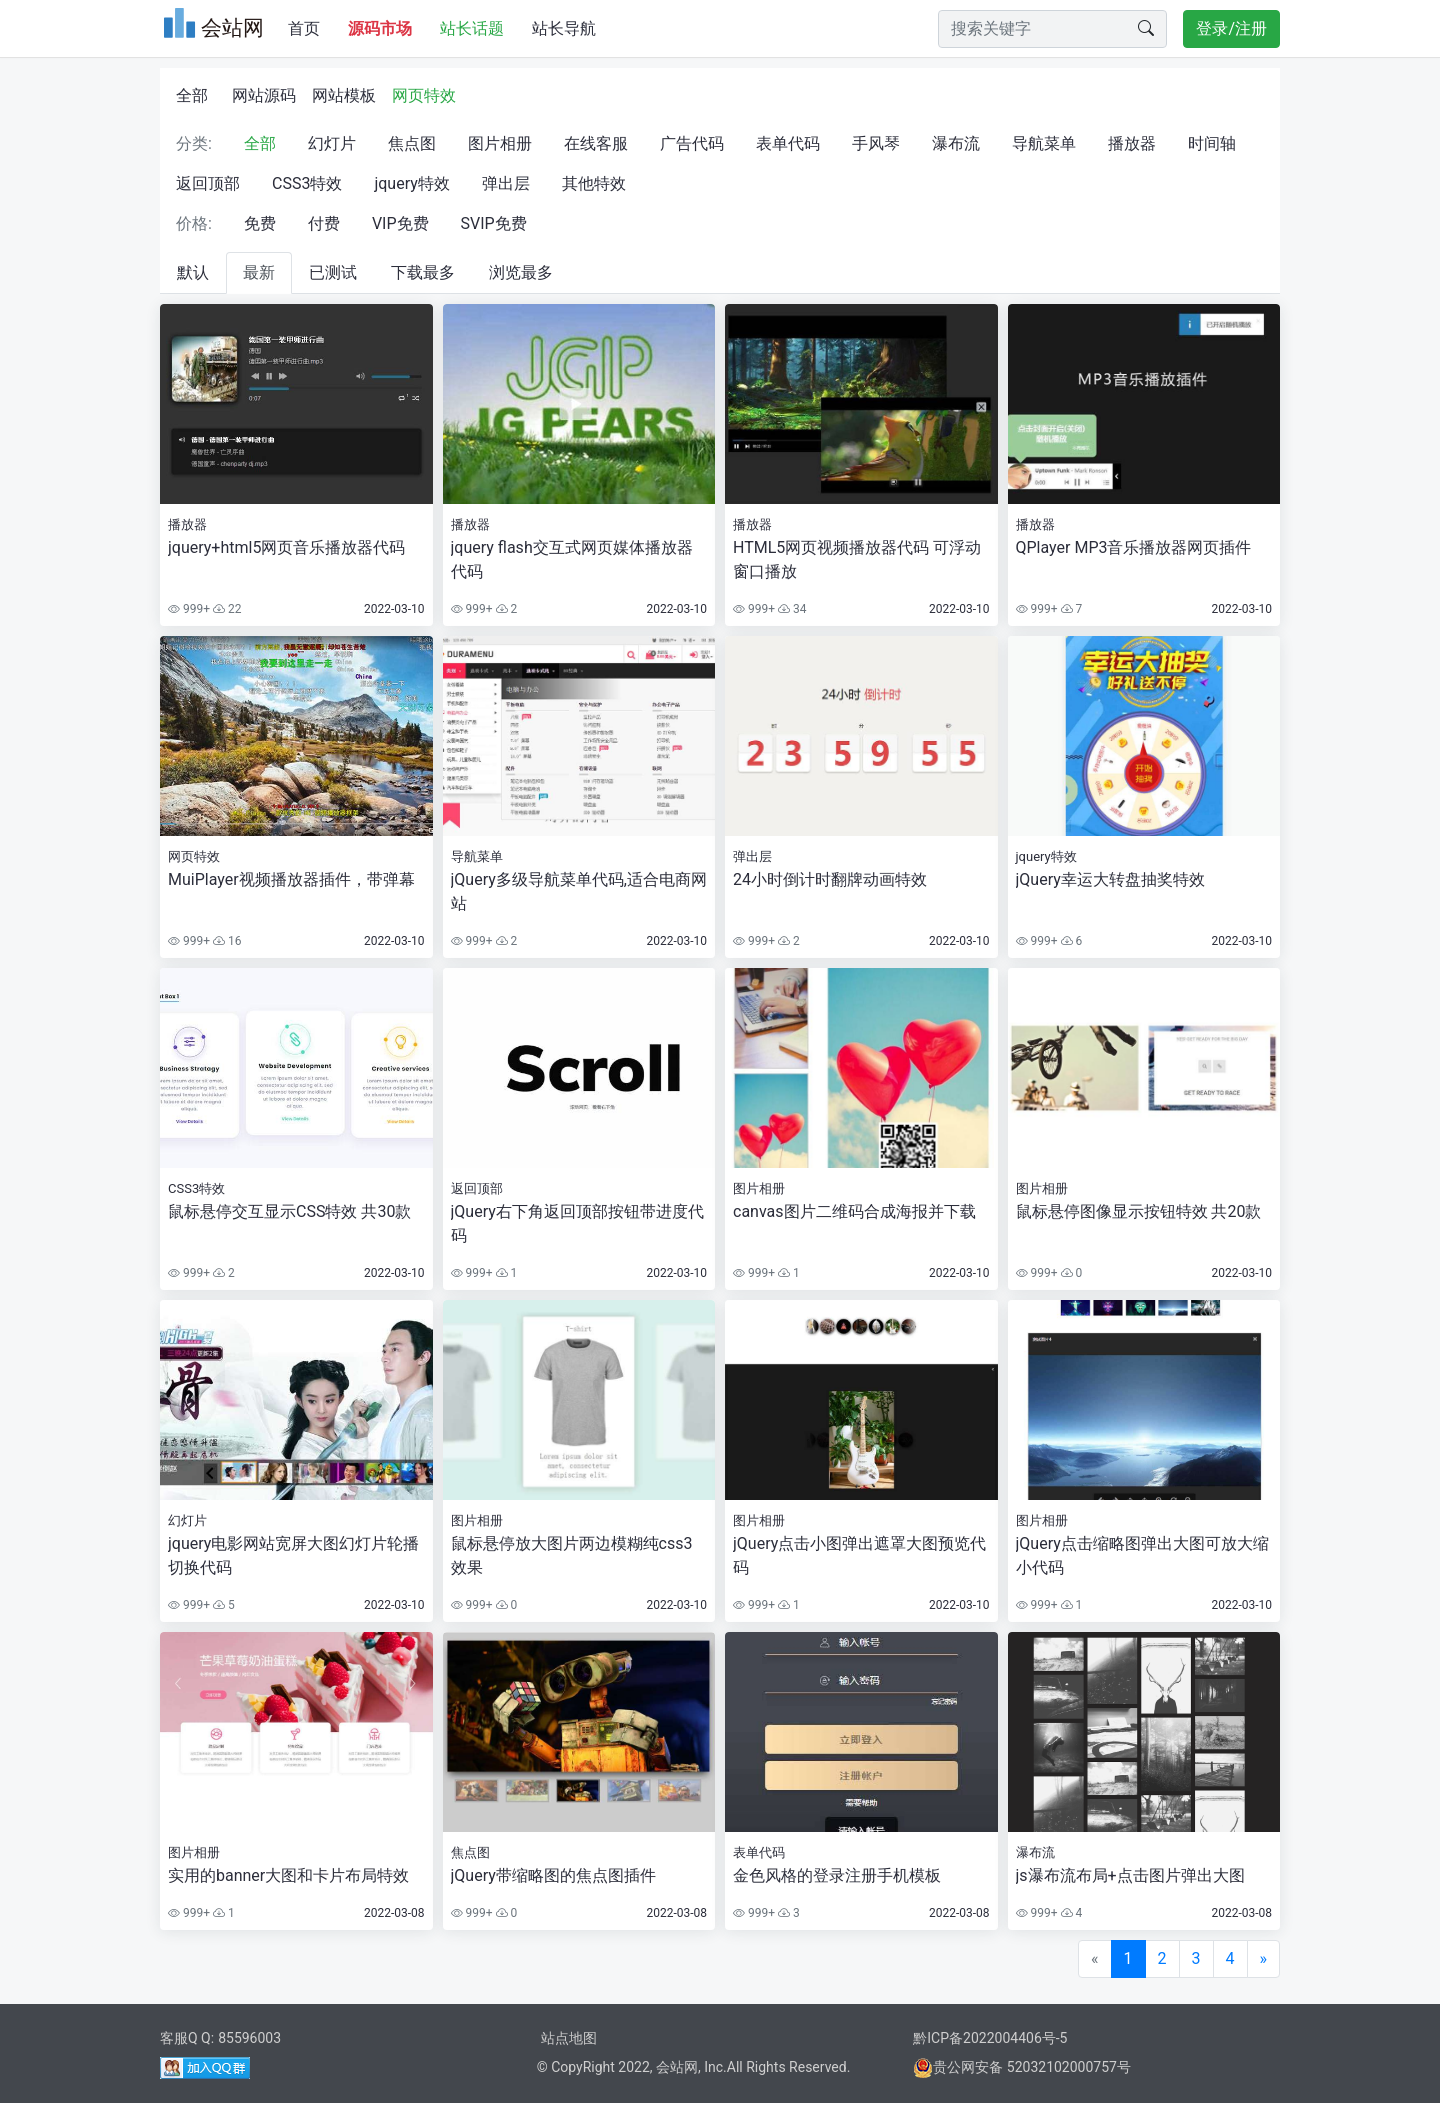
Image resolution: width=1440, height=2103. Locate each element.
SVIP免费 (494, 223)
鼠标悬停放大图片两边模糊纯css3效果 (572, 1555)
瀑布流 (956, 143)
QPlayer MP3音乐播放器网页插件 (1134, 547)
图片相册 (500, 143)
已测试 (333, 272)
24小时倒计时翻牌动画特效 (830, 879)
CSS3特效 (307, 183)
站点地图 (569, 2038)
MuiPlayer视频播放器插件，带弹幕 (291, 879)
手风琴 (876, 143)
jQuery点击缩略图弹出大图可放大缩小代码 (1142, 1555)
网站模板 (344, 95)
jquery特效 (411, 183)
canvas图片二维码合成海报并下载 (854, 1211)
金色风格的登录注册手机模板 (837, 1875)
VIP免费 (400, 223)
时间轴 (1212, 143)
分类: (194, 143)
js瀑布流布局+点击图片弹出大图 (1130, 1875)
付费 (324, 223)
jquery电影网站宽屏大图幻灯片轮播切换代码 (293, 1555)
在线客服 (596, 143)
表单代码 (788, 143)
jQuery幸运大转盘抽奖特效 (1110, 879)
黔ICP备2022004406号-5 (990, 2038)
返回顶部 (208, 183)
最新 (259, 272)
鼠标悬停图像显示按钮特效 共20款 (1139, 1211)
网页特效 (424, 95)
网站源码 (264, 95)
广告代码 (692, 143)
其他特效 (594, 183)
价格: (194, 223)
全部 (192, 95)
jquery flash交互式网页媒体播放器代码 (572, 559)
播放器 (1132, 143)
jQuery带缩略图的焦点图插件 (553, 1875)
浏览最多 (521, 272)
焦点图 (412, 143)
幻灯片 (332, 143)
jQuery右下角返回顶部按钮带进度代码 (577, 1223)
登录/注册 (1231, 28)
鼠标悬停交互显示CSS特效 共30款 (289, 1211)
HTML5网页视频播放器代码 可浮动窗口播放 (857, 559)
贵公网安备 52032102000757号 (1022, 2067)
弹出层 (506, 183)
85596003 (249, 2038)
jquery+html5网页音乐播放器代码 (286, 547)
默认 (193, 272)
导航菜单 (1044, 143)
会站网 (677, 2067)
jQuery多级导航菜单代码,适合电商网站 (579, 891)
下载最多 (423, 272)
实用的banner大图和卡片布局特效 (288, 1875)
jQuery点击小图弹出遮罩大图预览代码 (859, 1555)
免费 (260, 223)
